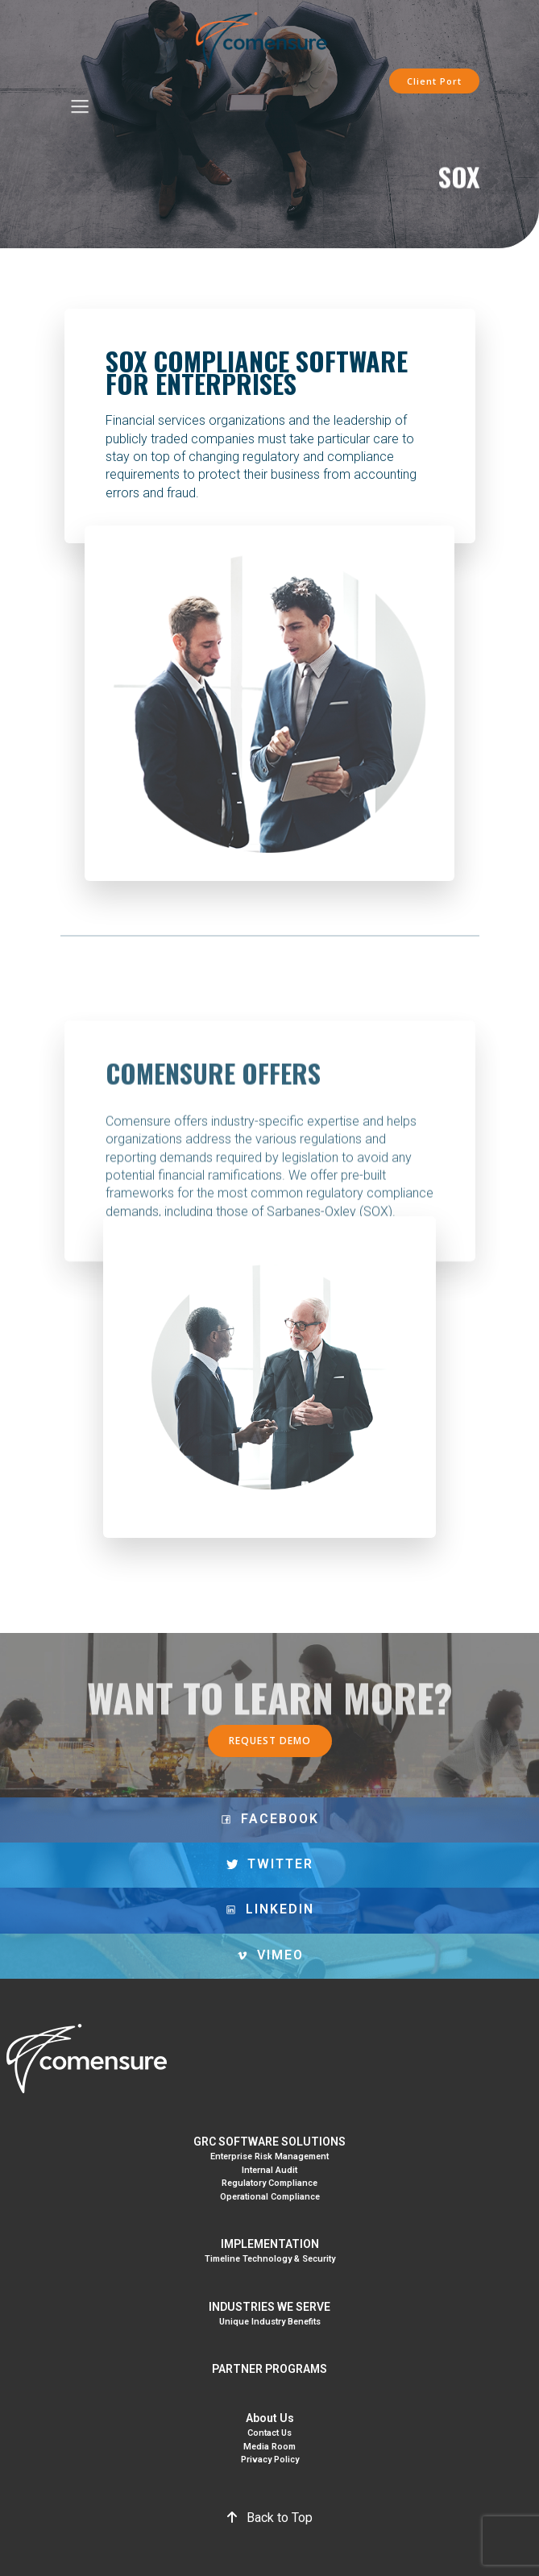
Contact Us (269, 2433)
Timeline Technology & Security (270, 2259)
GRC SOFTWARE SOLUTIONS (269, 2141)
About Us (270, 2418)
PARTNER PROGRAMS (269, 2368)
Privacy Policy (270, 2459)
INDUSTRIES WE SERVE (269, 2306)
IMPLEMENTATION (270, 2243)
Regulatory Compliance (269, 2183)
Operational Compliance (270, 2197)
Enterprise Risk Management (269, 2156)
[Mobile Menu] (80, 108)
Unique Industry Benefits (270, 2321)
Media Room (269, 2446)
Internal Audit (269, 2170)
